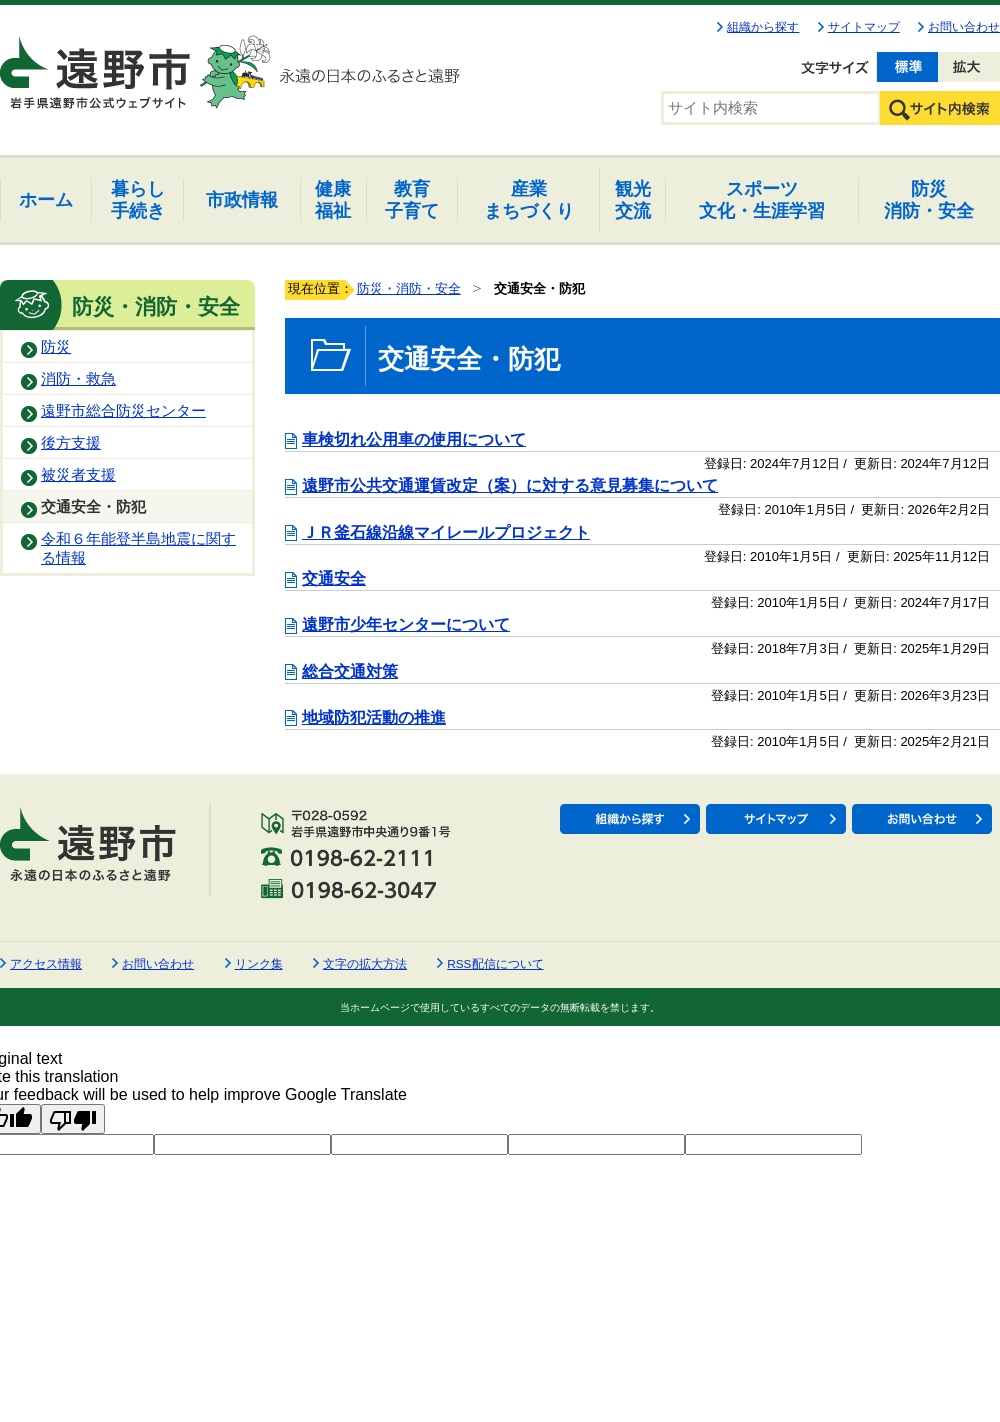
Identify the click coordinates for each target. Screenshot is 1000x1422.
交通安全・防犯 (93, 507)
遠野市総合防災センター (123, 411)
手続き (138, 199)
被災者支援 (78, 475)
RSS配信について (495, 964)
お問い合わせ (964, 27)
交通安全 (334, 578)
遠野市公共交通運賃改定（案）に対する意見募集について (510, 485)
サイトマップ (864, 27)
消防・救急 (78, 379)
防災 (56, 347)
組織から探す (763, 27)
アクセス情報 (46, 964)
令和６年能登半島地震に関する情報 (138, 548)
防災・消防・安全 (409, 288)
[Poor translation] (73, 1119)
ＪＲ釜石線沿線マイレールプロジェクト (446, 532)
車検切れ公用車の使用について (414, 439)
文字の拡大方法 (365, 964)
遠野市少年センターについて (406, 624)
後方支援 (71, 443)
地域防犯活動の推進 (374, 717)
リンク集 (259, 964)
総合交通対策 (350, 671)
